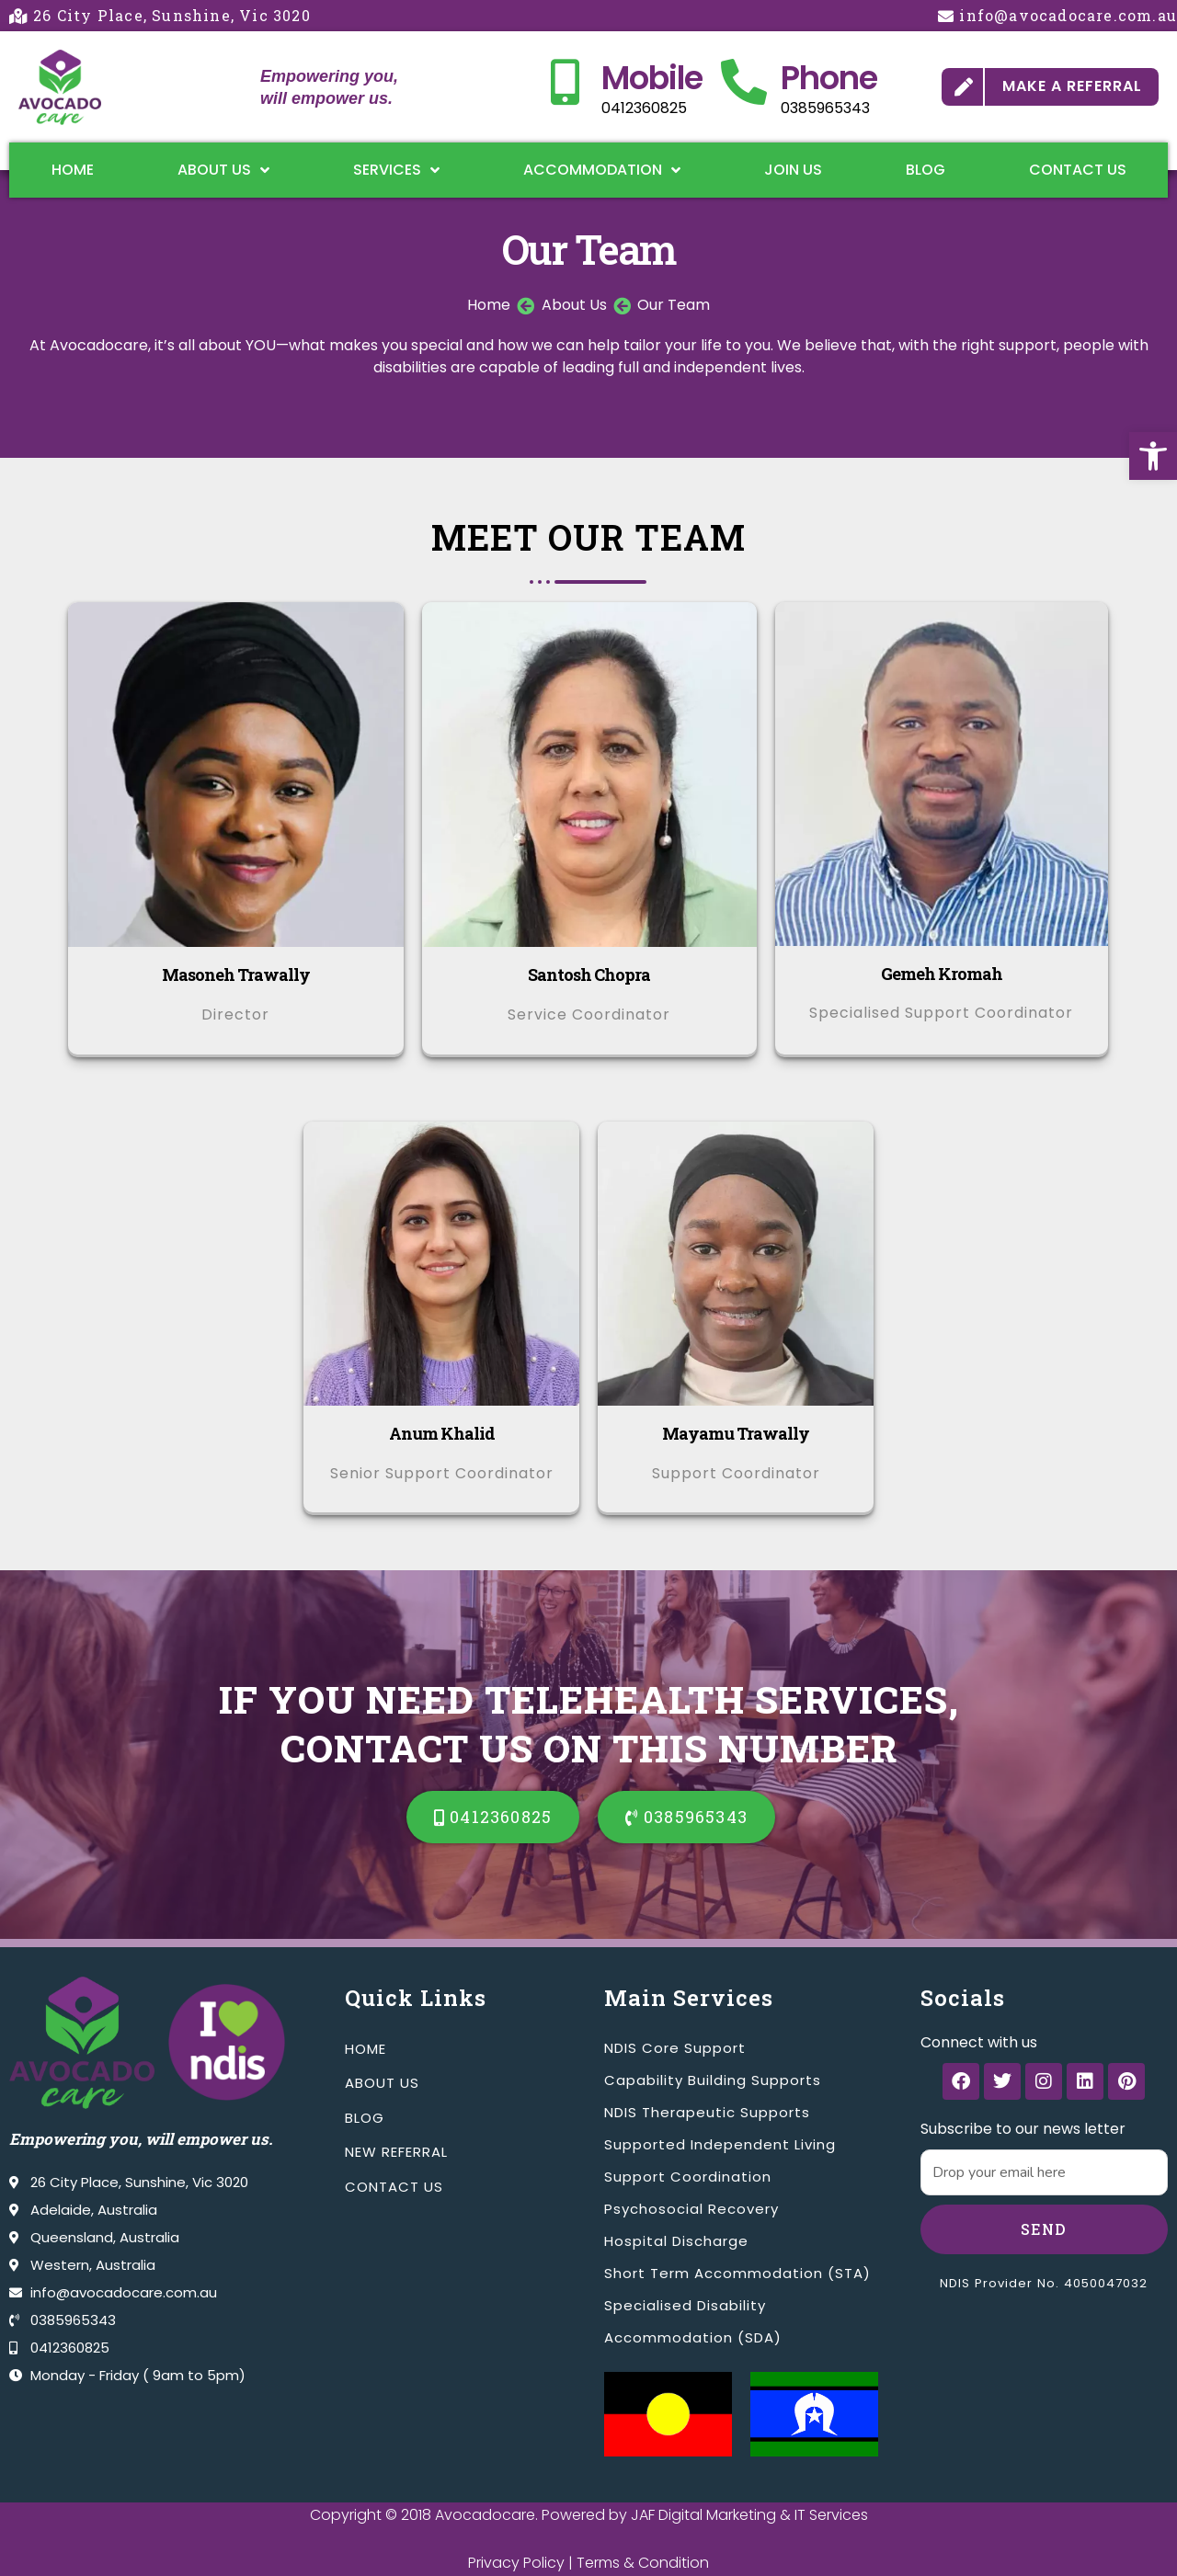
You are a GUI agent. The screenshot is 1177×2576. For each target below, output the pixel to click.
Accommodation (601, 170)
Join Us (793, 169)
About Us (223, 170)
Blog (925, 169)
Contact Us (1077, 169)
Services (396, 170)
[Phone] (744, 82)
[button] (1153, 456)
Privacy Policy (516, 2562)
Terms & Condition (643, 2562)
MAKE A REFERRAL (1072, 86)
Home (72, 169)
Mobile (652, 77)
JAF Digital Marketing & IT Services (749, 2514)
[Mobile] (565, 82)
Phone (829, 77)
